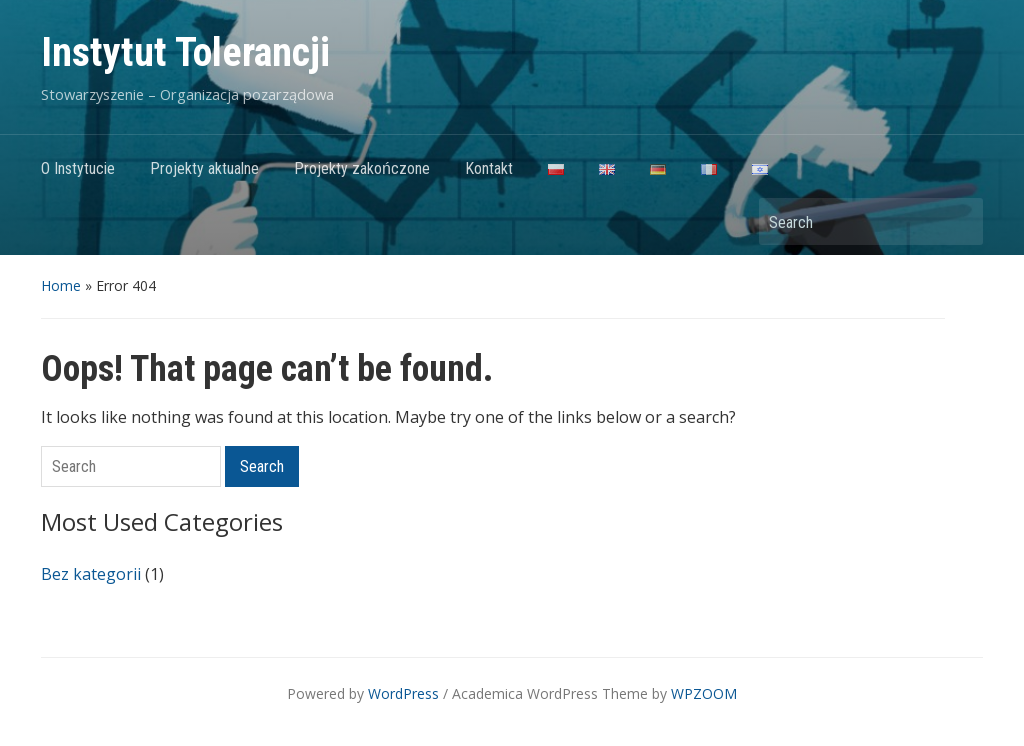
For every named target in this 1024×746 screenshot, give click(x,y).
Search (958, 221)
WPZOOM (704, 693)
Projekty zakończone (362, 168)
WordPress (403, 693)
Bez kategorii (91, 574)
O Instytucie (78, 168)
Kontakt (489, 168)
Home (61, 285)
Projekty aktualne (204, 168)
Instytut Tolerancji (185, 52)
